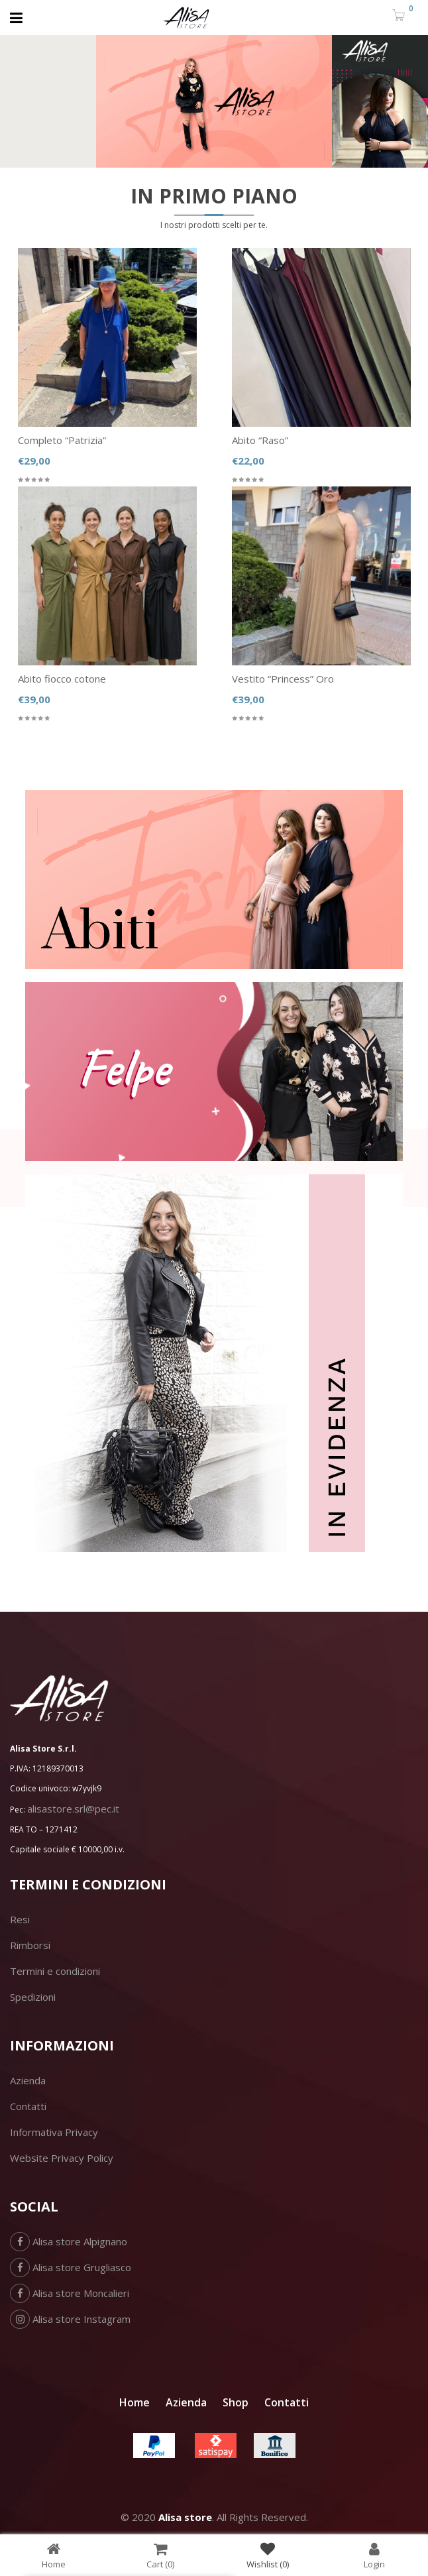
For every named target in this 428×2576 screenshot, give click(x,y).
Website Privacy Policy (61, 2157)
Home (134, 2402)
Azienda (28, 2080)
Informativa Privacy (54, 2132)
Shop (235, 2402)
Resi (20, 1919)
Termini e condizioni (55, 1971)
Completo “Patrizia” (62, 440)
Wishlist (267, 2555)
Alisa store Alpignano (68, 2241)
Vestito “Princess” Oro (283, 678)
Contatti (28, 2106)
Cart (160, 2555)
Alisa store (185, 2517)
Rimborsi (30, 1945)
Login (374, 2555)
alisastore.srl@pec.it (73, 1808)
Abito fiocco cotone (62, 678)
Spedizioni (33, 1996)
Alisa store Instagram (70, 2318)
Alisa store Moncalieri (69, 2293)
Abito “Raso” (260, 440)
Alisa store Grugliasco (70, 2267)
